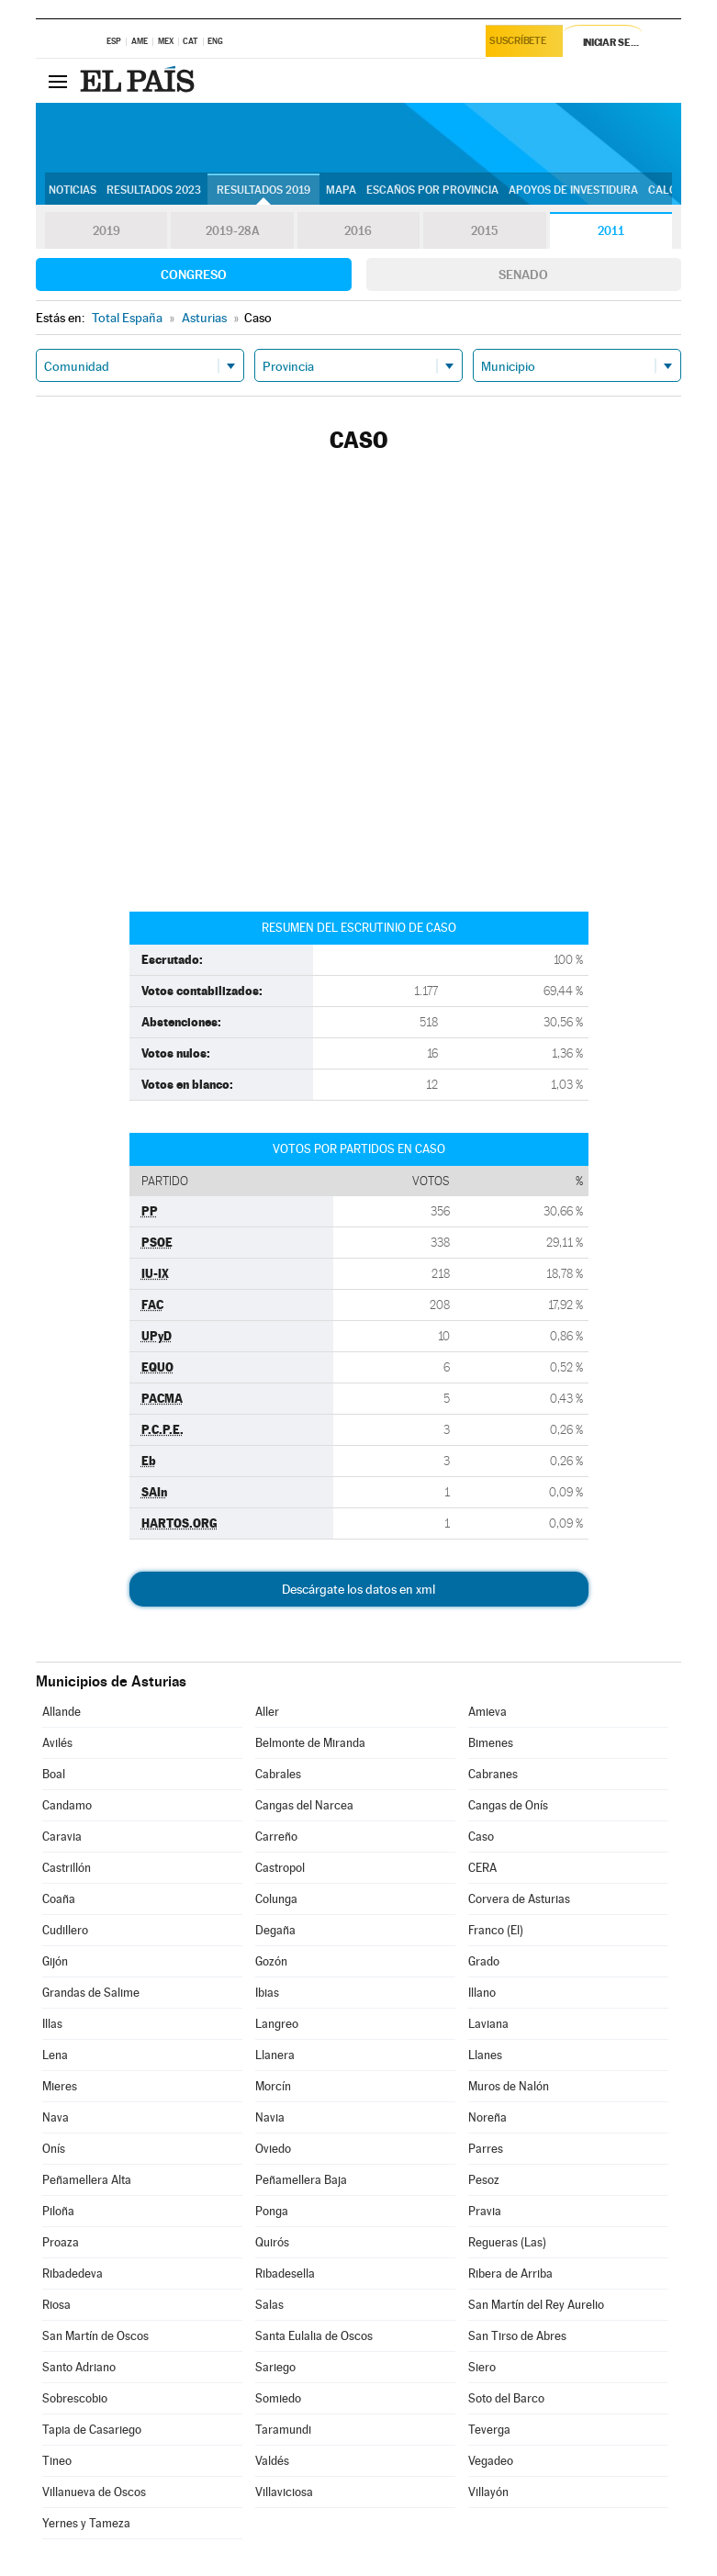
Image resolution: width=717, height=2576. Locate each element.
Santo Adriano (79, 2367)
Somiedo (278, 2398)
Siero (482, 2367)
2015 (484, 231)
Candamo (67, 1805)
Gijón (55, 1961)
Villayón (488, 2492)
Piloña (58, 2211)
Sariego (275, 2367)
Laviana (488, 2024)
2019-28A (233, 231)
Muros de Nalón (508, 2086)
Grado (483, 1961)
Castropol (280, 1868)
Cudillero (65, 1930)
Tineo (57, 2461)
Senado (523, 274)
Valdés (272, 2461)
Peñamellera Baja (301, 2180)
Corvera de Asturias (519, 1899)
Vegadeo (490, 2461)
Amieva (487, 1712)
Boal (53, 1774)
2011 (611, 231)
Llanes (485, 2055)
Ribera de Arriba (510, 2273)
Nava (55, 2117)
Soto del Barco (506, 2398)
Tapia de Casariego (91, 2429)
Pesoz (483, 2180)
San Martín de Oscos (95, 2336)
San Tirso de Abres (517, 2336)
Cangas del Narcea (304, 1805)
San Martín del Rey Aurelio (536, 2305)
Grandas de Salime (91, 1992)
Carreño (276, 1836)
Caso (481, 1836)
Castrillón (66, 1868)
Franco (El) (495, 1930)
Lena (55, 2055)
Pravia (484, 2211)
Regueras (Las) (507, 2242)
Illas (52, 2024)
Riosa (56, 2305)
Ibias (267, 1992)
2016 (358, 231)
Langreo (276, 2024)
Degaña (275, 1930)
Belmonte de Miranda (310, 1743)
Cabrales (278, 1774)
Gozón (271, 1961)
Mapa (341, 190)
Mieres (59, 2086)
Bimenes (490, 1743)
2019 (106, 231)
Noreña (487, 2117)
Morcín (273, 2086)
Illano (482, 1992)
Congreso (194, 274)
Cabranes (493, 1774)
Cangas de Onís (508, 1805)
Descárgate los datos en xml (358, 1589)
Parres (485, 2149)
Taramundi (283, 2429)
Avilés (57, 1743)
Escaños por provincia (432, 190)
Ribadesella (285, 2273)
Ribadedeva (72, 2273)
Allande (61, 1712)
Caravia (62, 1836)
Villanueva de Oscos (94, 2492)
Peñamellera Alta (86, 2180)
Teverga (489, 2429)
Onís (53, 2149)
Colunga (276, 1899)
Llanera (275, 2055)
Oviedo (273, 2149)
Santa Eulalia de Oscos (314, 2336)
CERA (482, 1868)
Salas (269, 2305)
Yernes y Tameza (86, 2523)
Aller (267, 1712)
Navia (270, 2117)
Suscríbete (521, 43)
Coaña (58, 1899)
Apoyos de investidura (573, 190)
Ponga (271, 2211)
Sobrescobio (74, 2398)
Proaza (60, 2242)
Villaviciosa (284, 2492)
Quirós (272, 2242)
